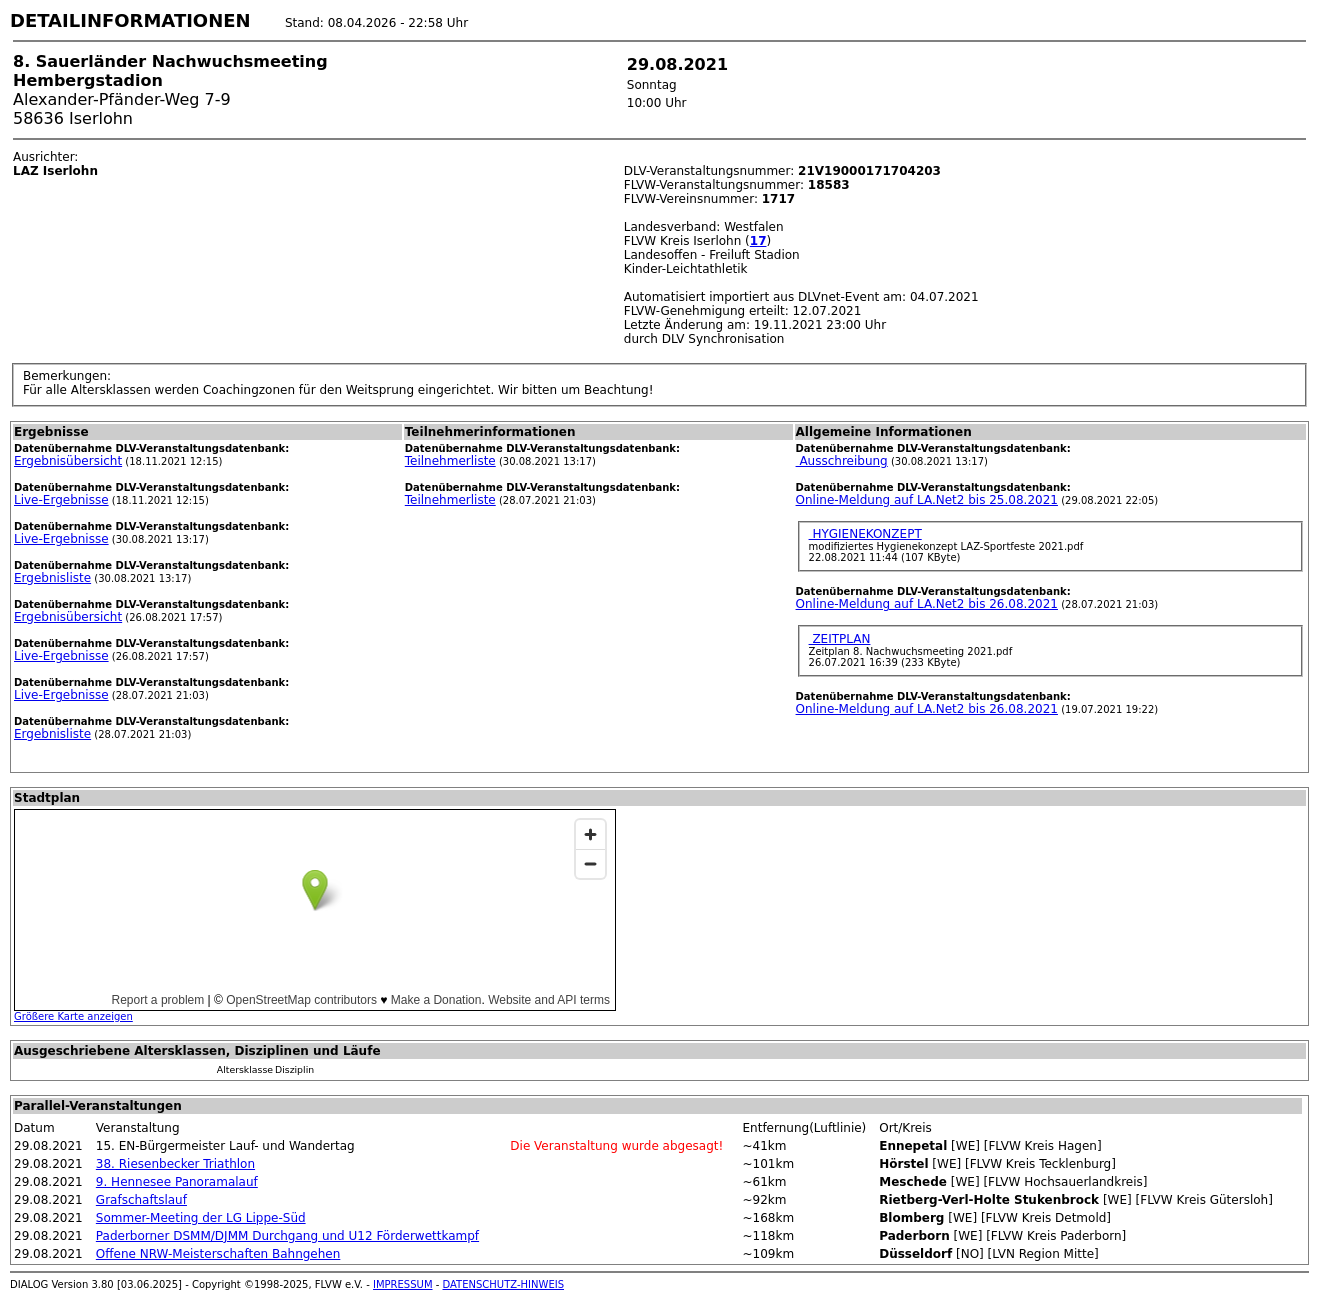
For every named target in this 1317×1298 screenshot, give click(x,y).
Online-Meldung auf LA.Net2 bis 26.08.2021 (927, 604)
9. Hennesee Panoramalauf (177, 1182)
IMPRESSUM (403, 1284)
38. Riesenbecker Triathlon (175, 1164)
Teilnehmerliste (450, 461)
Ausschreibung (842, 461)
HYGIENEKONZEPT (865, 534)
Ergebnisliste (52, 578)
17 (758, 241)
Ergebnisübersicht (68, 461)
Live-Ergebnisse (61, 500)
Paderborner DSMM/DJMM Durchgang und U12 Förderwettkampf (287, 1236)
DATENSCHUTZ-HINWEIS (504, 1284)
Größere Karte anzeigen (73, 1016)
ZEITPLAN (840, 639)
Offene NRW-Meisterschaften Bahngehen (218, 1254)
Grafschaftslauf (141, 1200)
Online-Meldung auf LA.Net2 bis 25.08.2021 (927, 500)
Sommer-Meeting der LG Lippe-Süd (201, 1218)
